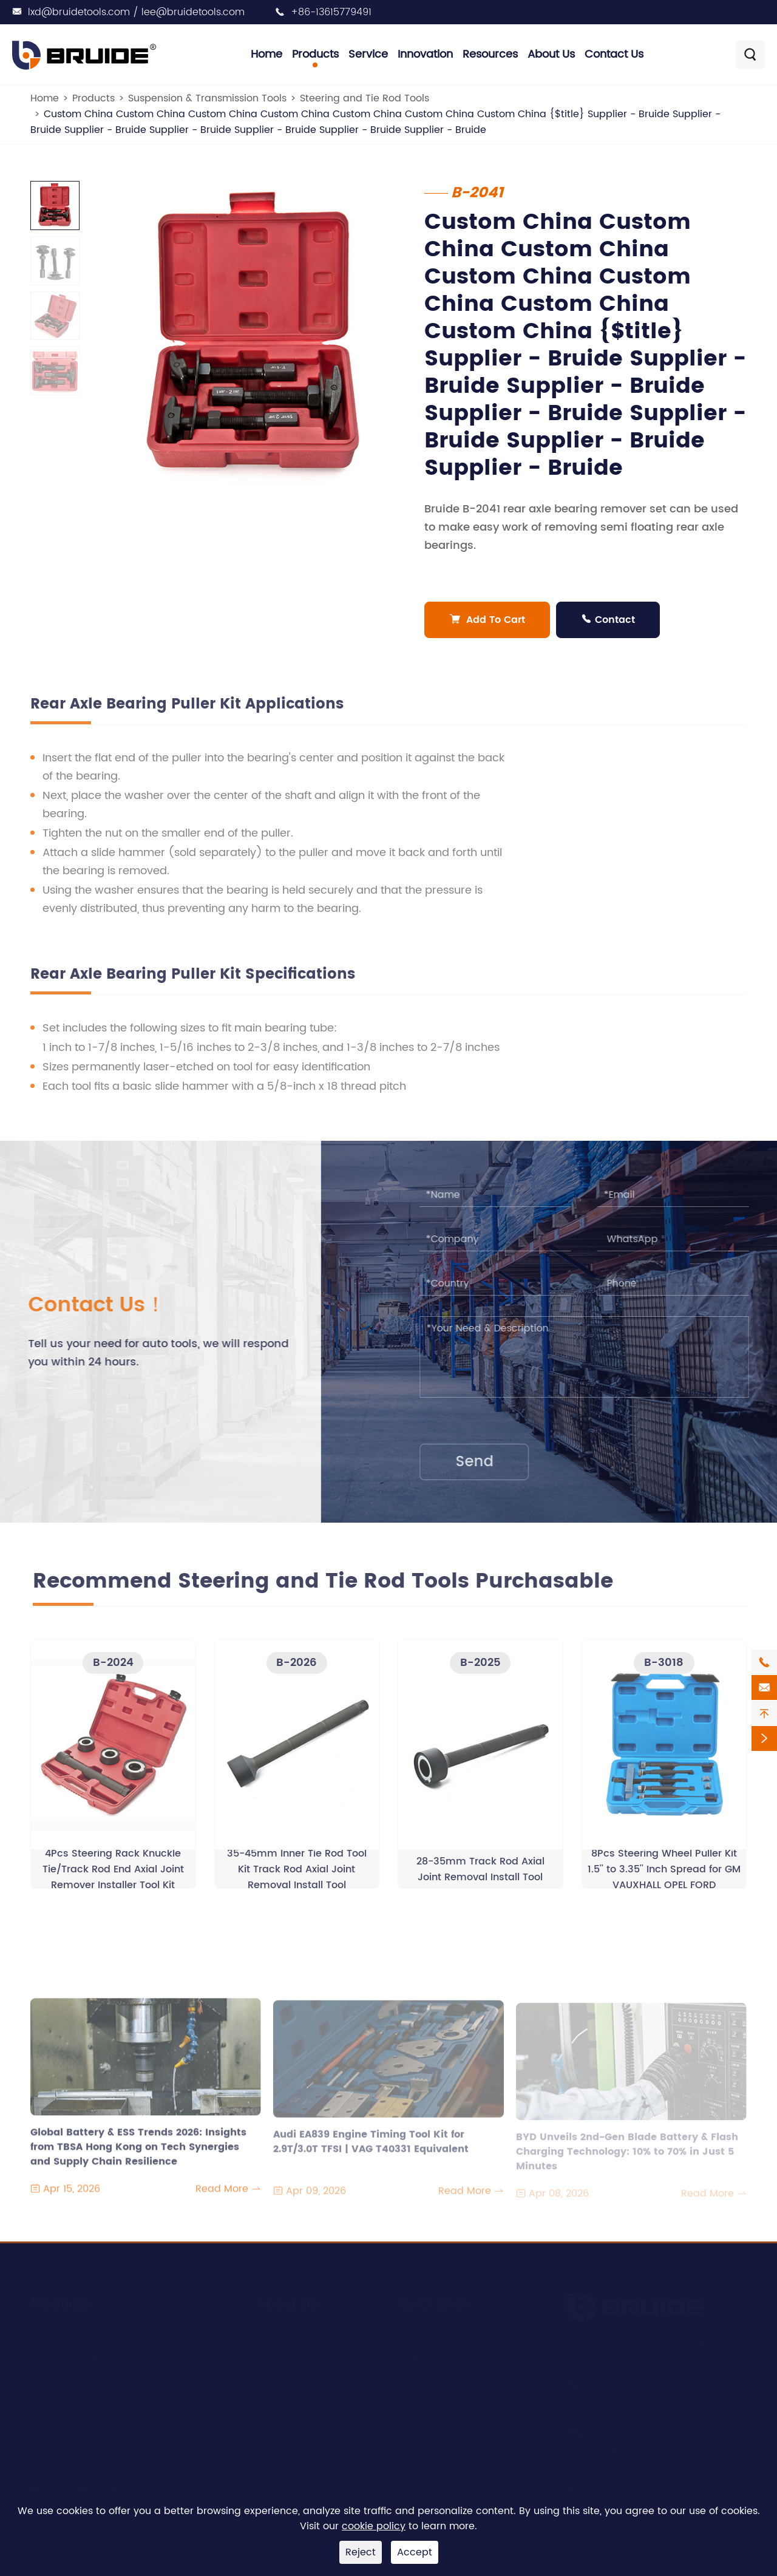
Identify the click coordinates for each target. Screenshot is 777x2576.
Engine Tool (58, 2328)
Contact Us (614, 54)
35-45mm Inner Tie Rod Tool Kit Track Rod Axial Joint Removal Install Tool (297, 1874)
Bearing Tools (63, 2420)
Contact (609, 620)
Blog (408, 2351)
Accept (414, 2552)
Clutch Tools (60, 2397)
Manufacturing (292, 2374)
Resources (490, 54)
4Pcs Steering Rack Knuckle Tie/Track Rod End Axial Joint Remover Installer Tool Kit (113, 1874)
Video (412, 2397)
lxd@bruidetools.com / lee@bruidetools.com (136, 12)
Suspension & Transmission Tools (207, 98)
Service (368, 54)
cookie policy (373, 2526)
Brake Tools (58, 2444)
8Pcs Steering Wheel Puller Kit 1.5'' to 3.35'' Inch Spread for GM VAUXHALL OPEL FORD (664, 1874)
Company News (436, 2328)
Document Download (449, 2374)
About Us (551, 54)
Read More (228, 2195)
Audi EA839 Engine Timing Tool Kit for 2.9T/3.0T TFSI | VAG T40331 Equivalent (371, 2148)
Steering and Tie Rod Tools (364, 98)
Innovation (425, 54)
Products (315, 54)
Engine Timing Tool (75, 2351)
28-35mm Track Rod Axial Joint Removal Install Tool (480, 1875)
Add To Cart (488, 620)
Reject (360, 2552)
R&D (266, 2351)
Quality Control (293, 2397)
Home (266, 54)
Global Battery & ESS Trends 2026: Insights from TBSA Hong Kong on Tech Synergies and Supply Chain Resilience (138, 2153)
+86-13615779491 (331, 12)
